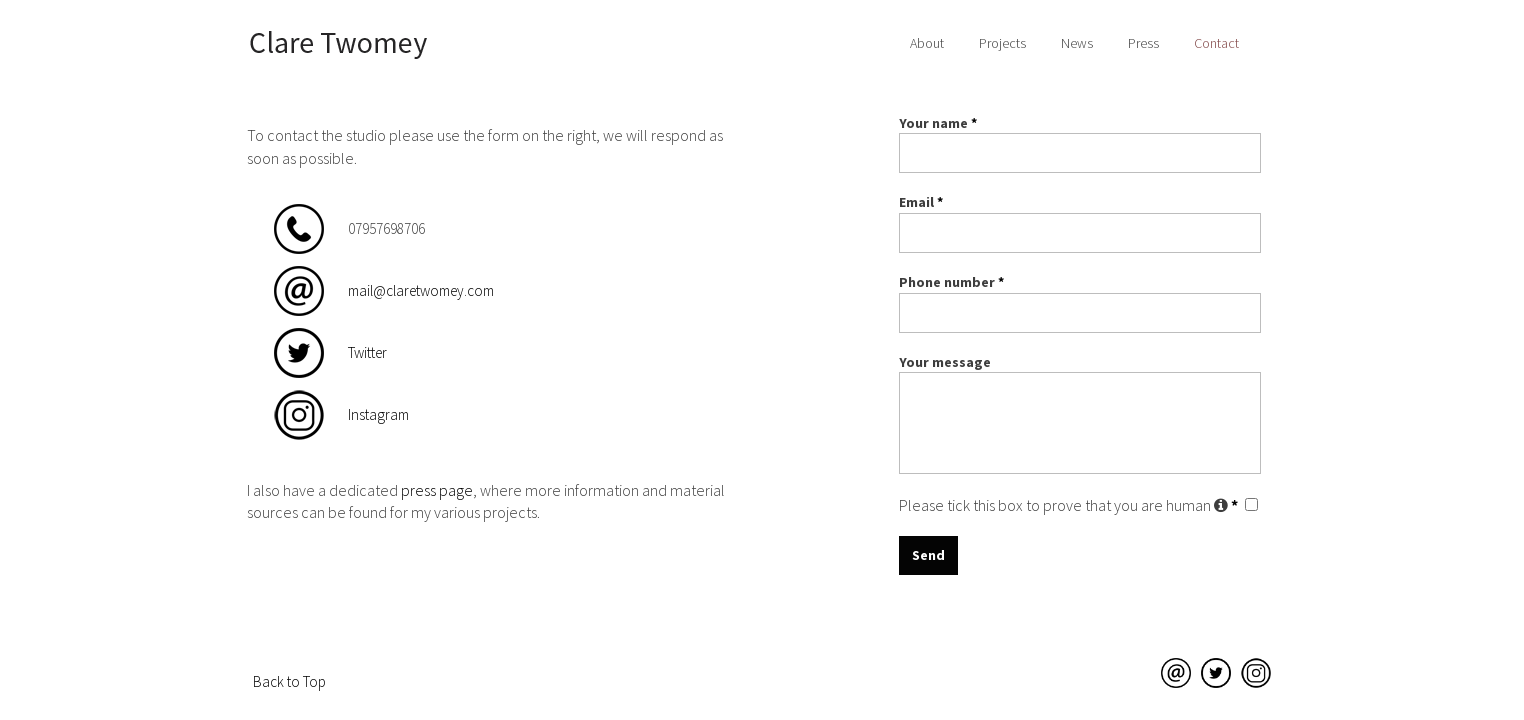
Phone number (951, 282)
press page (437, 490)
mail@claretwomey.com (421, 290)
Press (1143, 43)
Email (921, 202)
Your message (945, 362)
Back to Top (289, 681)
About (927, 43)
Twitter (367, 352)
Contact (1216, 43)
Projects (1002, 43)
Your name (938, 123)
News (1077, 43)
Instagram (378, 414)
